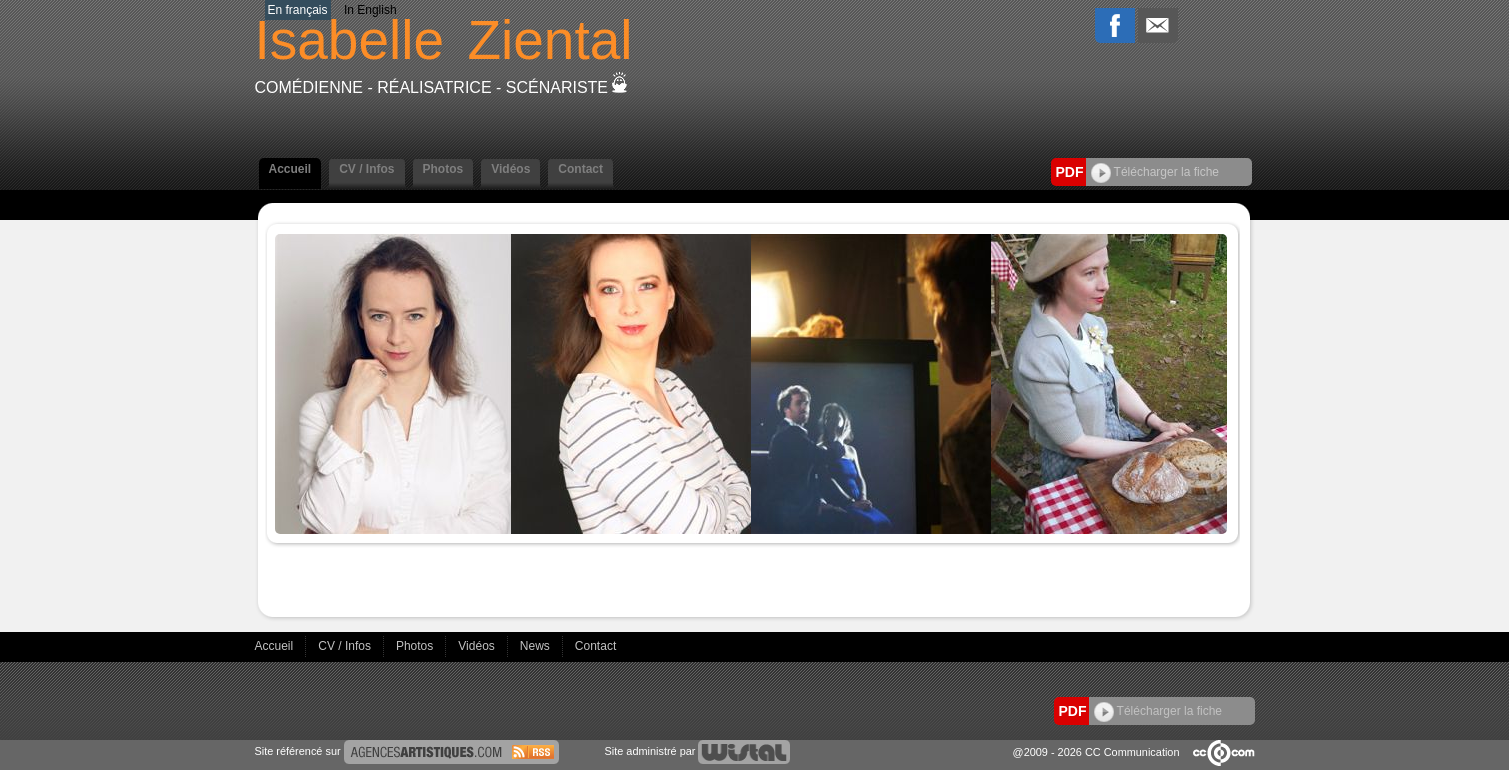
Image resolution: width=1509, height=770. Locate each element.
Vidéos (510, 169)
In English (370, 10)
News (536, 646)
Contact (580, 169)
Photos (443, 169)
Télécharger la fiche (1155, 172)
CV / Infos (366, 169)
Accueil (290, 169)
